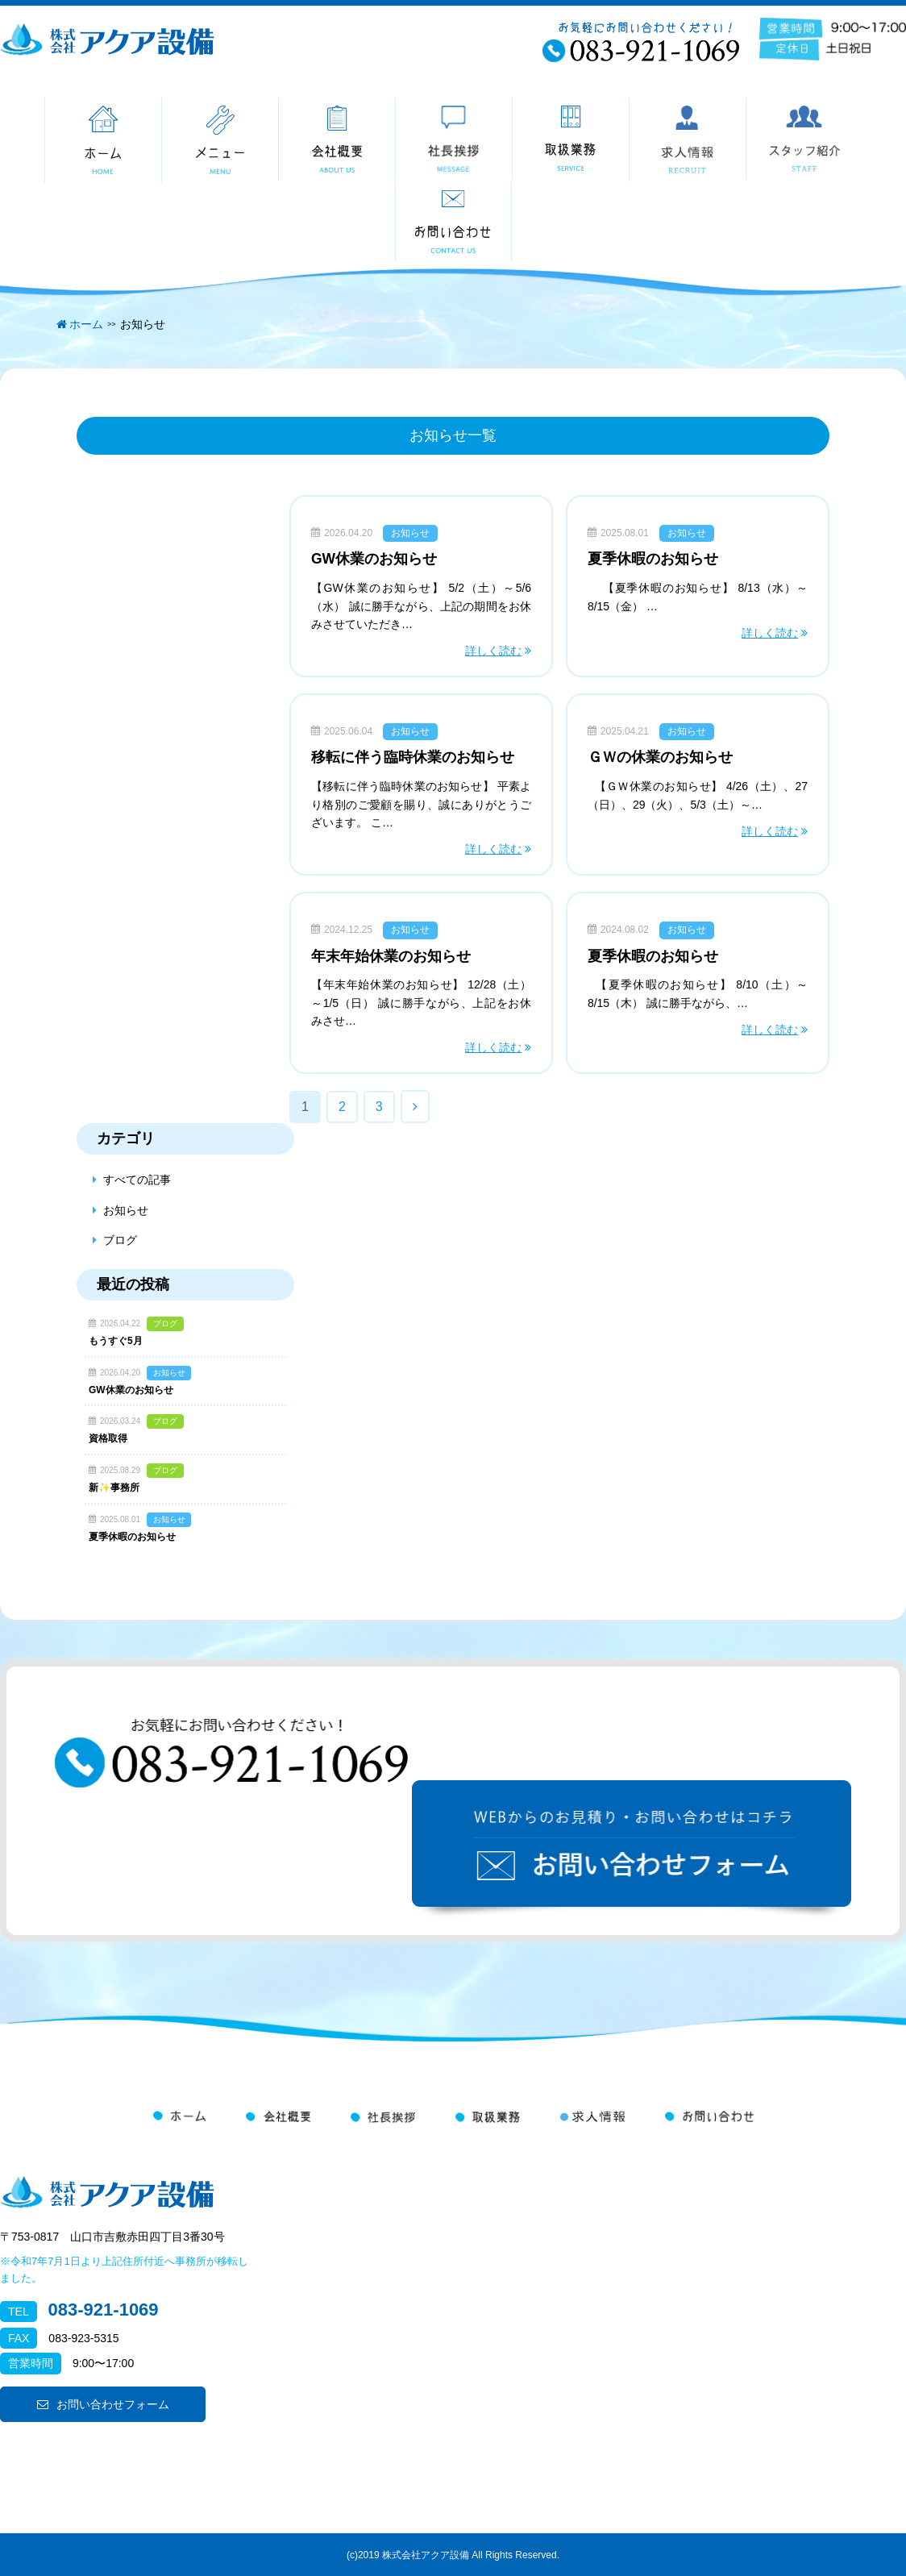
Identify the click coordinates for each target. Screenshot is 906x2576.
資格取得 (108, 1438)
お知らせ (410, 533)
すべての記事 (137, 1179)
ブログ (120, 1240)
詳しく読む (493, 650)
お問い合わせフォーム (103, 2404)
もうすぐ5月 (116, 1340)
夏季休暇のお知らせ (653, 559)
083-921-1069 (103, 2309)
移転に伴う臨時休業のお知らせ (412, 757)
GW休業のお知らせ (374, 559)
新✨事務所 (114, 1487)
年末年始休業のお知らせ (391, 956)
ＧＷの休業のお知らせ (660, 757)
